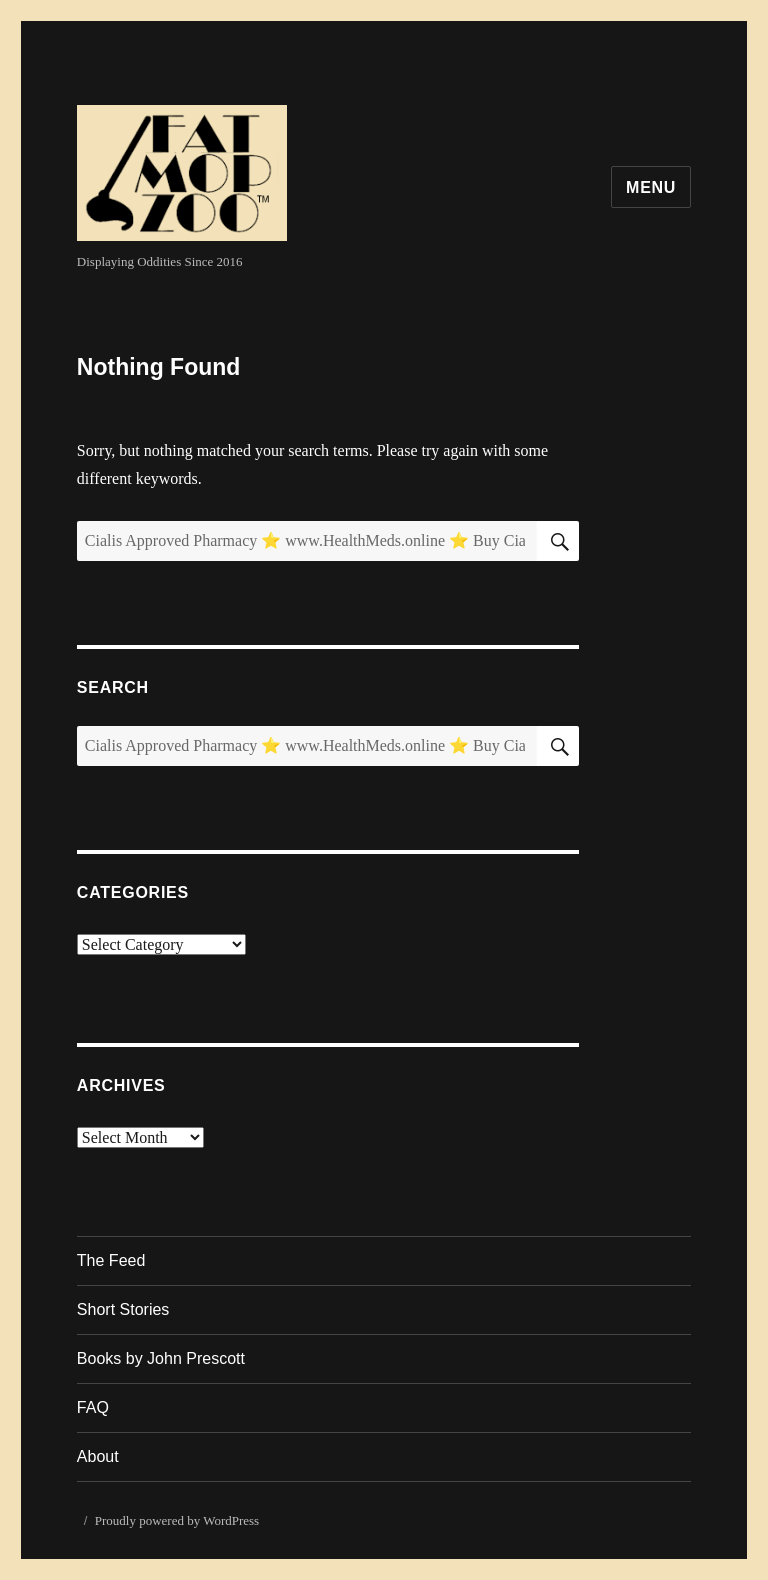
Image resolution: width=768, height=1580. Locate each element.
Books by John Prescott (161, 1358)
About (98, 1456)
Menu (651, 187)
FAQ (93, 1407)
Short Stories (123, 1309)
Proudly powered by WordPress (177, 1520)
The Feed (111, 1260)
